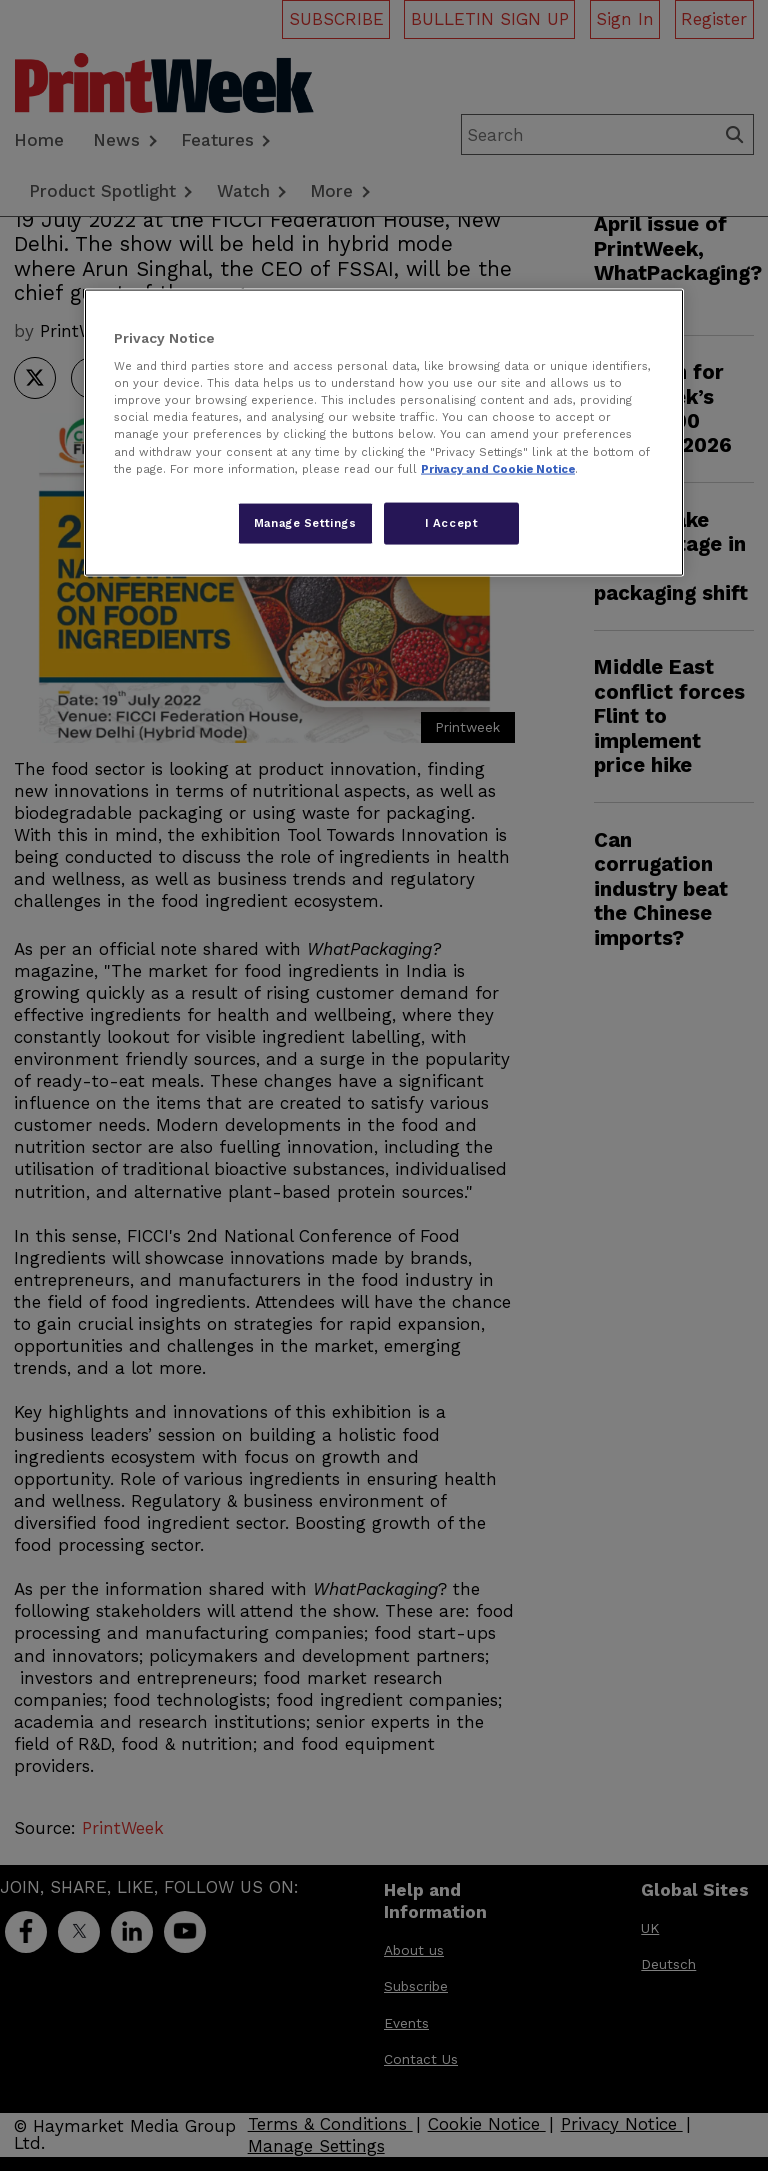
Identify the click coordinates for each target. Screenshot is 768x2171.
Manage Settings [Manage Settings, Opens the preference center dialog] (305, 522)
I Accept (452, 522)
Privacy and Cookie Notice (498, 468)
